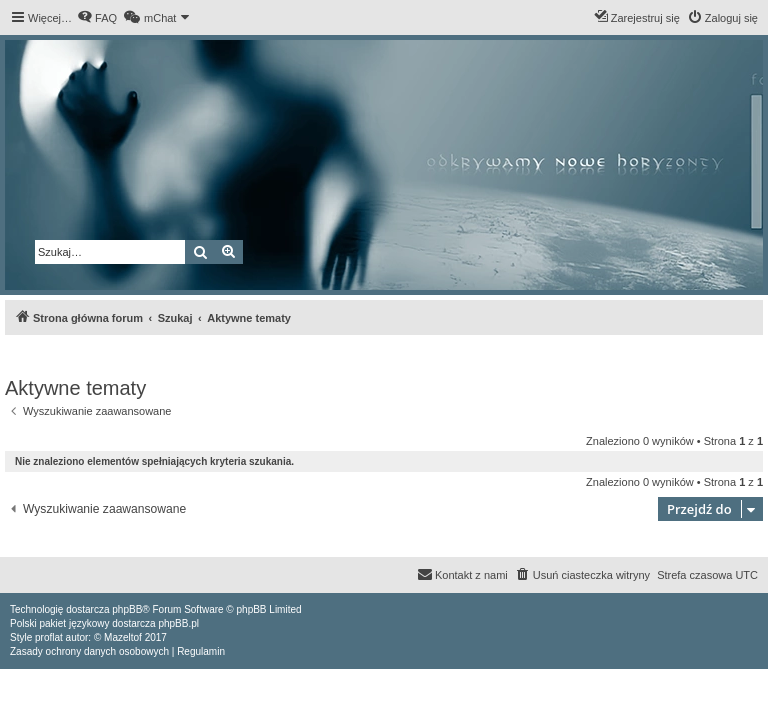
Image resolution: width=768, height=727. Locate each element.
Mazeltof (123, 637)
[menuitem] (97, 18)
